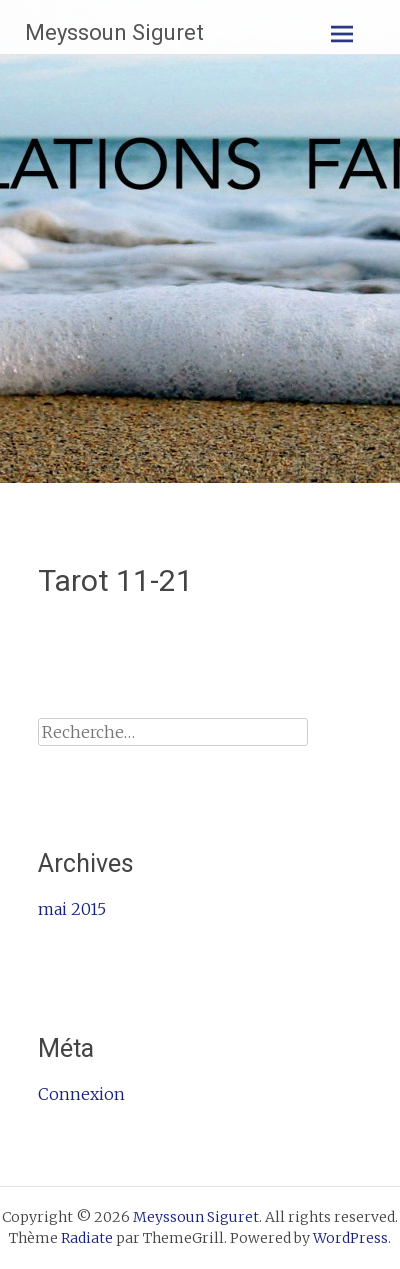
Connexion (81, 1094)
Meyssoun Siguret (114, 32)
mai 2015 (72, 909)
